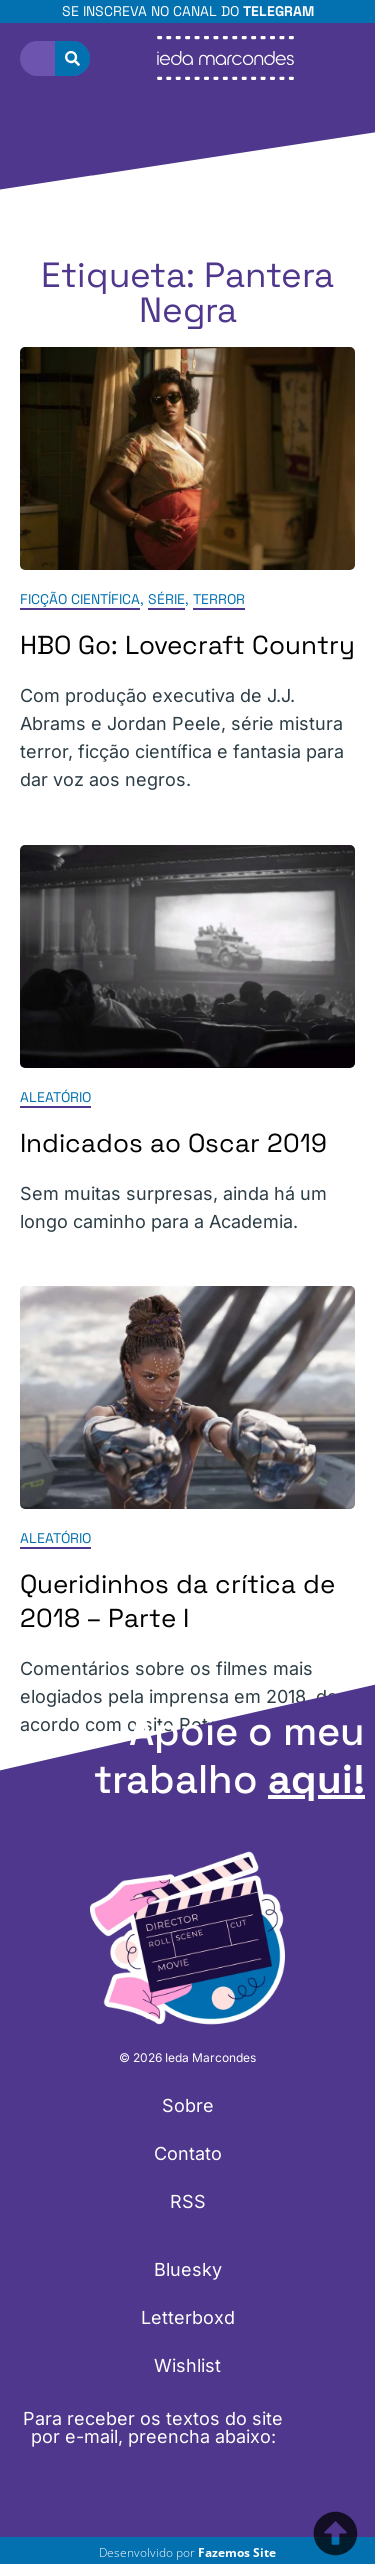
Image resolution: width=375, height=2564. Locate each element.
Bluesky (188, 2269)
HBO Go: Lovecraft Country (187, 646)
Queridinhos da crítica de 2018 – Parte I (177, 1601)
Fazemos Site (237, 2552)
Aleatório (55, 1097)
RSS (188, 2201)
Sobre (188, 2105)
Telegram (278, 11)
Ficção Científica (80, 600)
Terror (219, 600)
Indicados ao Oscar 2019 (173, 1143)
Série (166, 600)
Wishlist (187, 2365)
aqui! (316, 1779)
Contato (188, 2153)
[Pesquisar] (72, 58)
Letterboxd (188, 2317)
